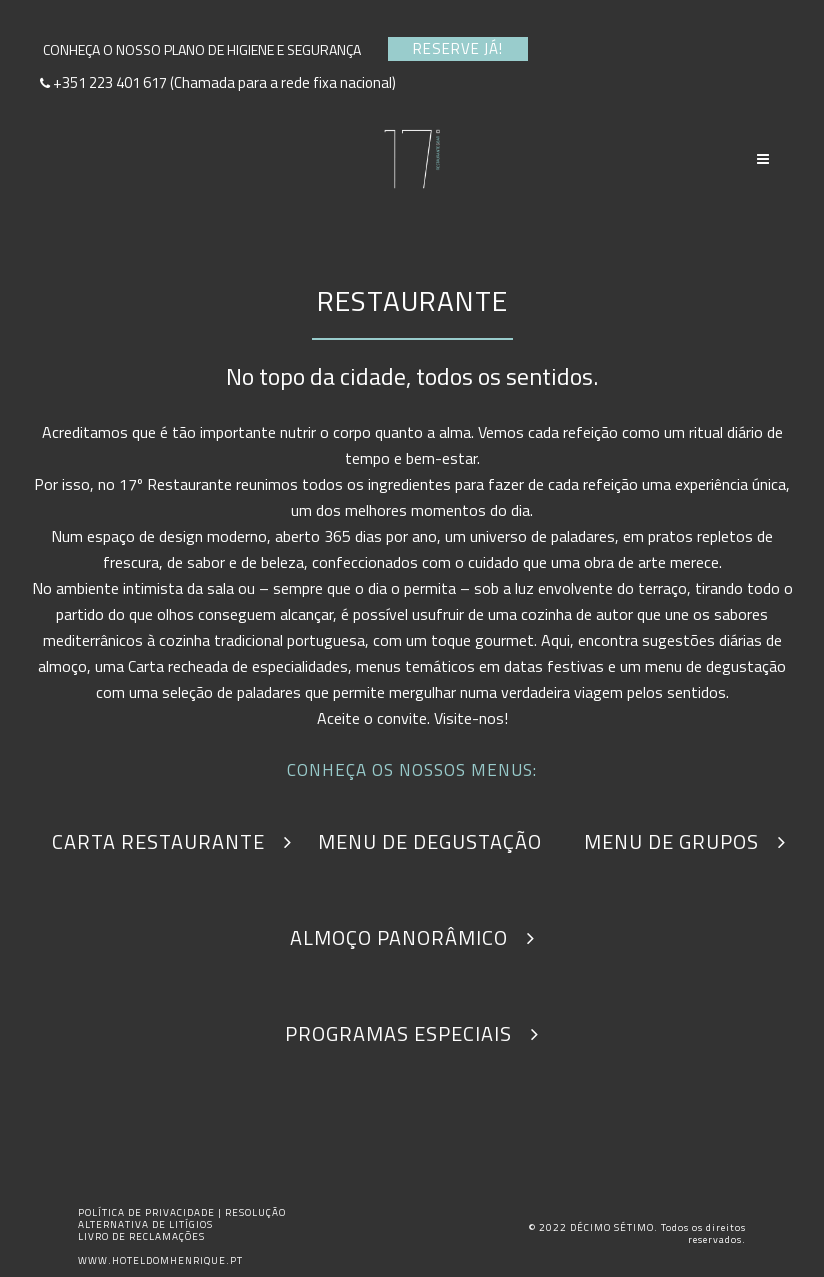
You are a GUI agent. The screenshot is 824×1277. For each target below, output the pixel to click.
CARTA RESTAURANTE (172, 841)
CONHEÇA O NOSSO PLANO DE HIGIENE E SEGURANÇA (208, 49)
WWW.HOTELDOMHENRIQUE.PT (160, 1260)
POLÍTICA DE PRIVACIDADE (148, 1212)
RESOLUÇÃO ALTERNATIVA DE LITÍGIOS (182, 1218)
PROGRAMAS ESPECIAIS (412, 1033)
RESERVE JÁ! (458, 48)
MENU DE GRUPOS (685, 841)
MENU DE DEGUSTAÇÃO (443, 841)
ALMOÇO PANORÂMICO (412, 937)
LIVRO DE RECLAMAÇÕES (141, 1236)
